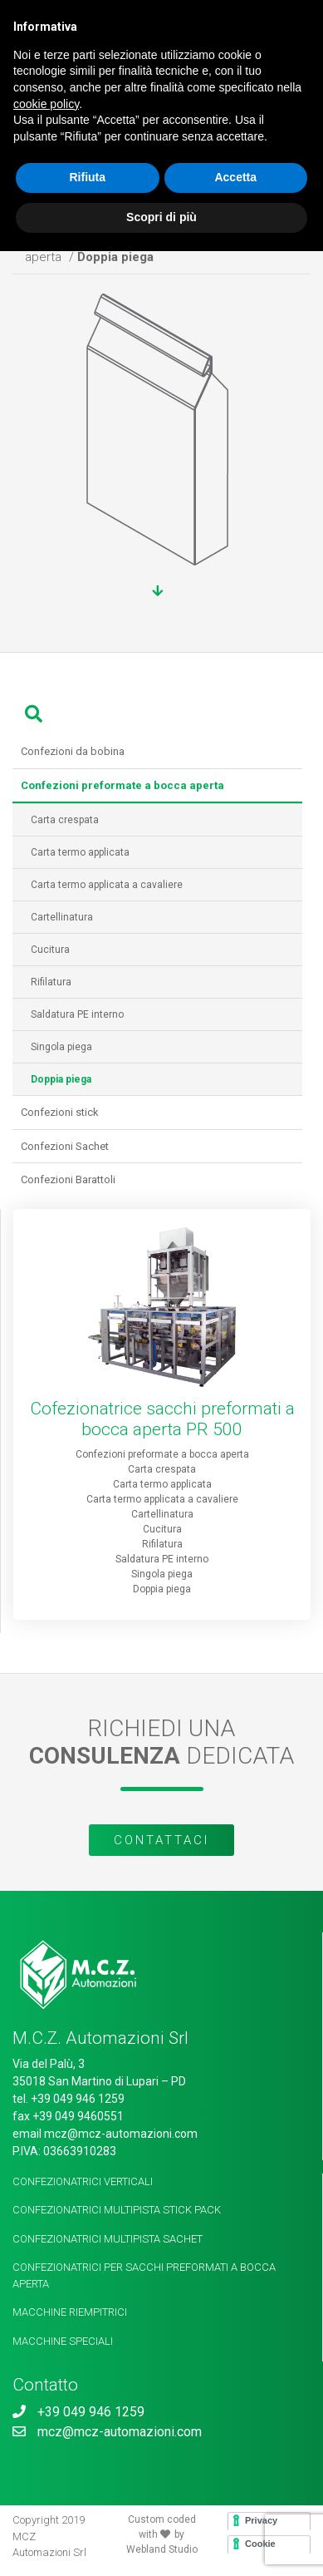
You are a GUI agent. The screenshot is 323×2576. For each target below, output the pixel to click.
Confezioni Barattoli (68, 1179)
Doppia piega (162, 1589)
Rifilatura (46, 982)
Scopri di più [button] (161, 217)
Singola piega (56, 1047)
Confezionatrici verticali (82, 2181)
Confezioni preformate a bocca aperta (162, 1454)
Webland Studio (162, 2549)
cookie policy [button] (46, 104)
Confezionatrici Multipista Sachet (107, 2239)
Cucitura (45, 949)
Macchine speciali (62, 2341)
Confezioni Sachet (65, 1146)
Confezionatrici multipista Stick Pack (116, 2209)
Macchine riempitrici (69, 2312)
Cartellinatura (57, 917)
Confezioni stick (60, 1112)
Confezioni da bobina (73, 751)
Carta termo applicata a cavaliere (102, 885)
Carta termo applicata (75, 852)
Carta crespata (60, 820)
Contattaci (161, 1840)
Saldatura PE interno (72, 1014)
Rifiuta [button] (87, 177)
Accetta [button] (235, 177)
